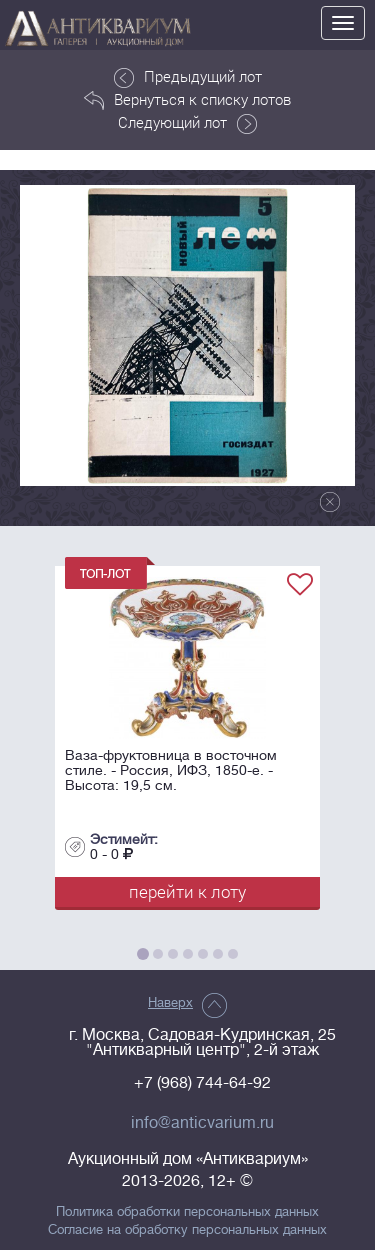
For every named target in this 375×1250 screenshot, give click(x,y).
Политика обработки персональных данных (187, 1212)
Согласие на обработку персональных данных (187, 1230)
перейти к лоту (187, 891)
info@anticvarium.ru (202, 1123)
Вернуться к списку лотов (187, 100)
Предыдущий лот (188, 77)
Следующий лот (187, 123)
